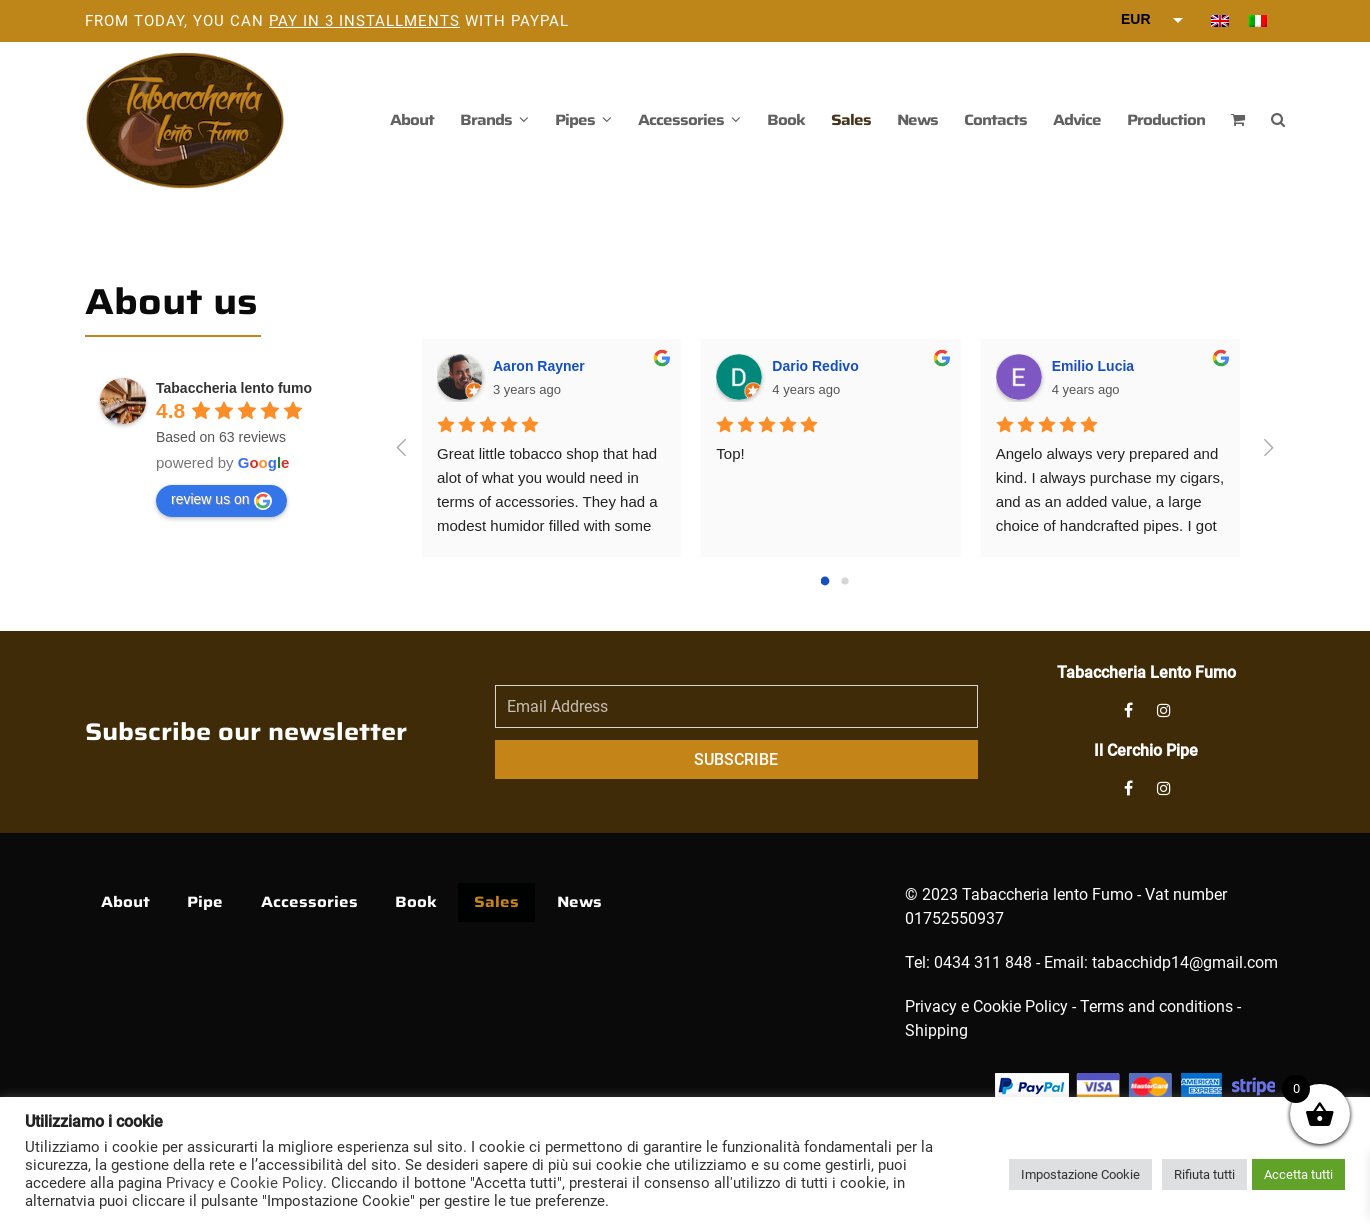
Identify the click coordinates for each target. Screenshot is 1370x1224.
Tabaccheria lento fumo (234, 388)
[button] (1238, 120)
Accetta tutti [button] (1298, 1174)
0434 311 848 (983, 962)
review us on (221, 500)
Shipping (936, 1030)
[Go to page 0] (825, 580)
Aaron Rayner (539, 366)
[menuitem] (1220, 21)
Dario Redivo (815, 366)
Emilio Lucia (1093, 366)
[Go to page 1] (844, 580)
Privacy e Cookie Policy (986, 1006)
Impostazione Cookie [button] (1080, 1174)
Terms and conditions (1156, 1006)
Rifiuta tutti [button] (1204, 1174)
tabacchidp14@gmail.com (1185, 962)
